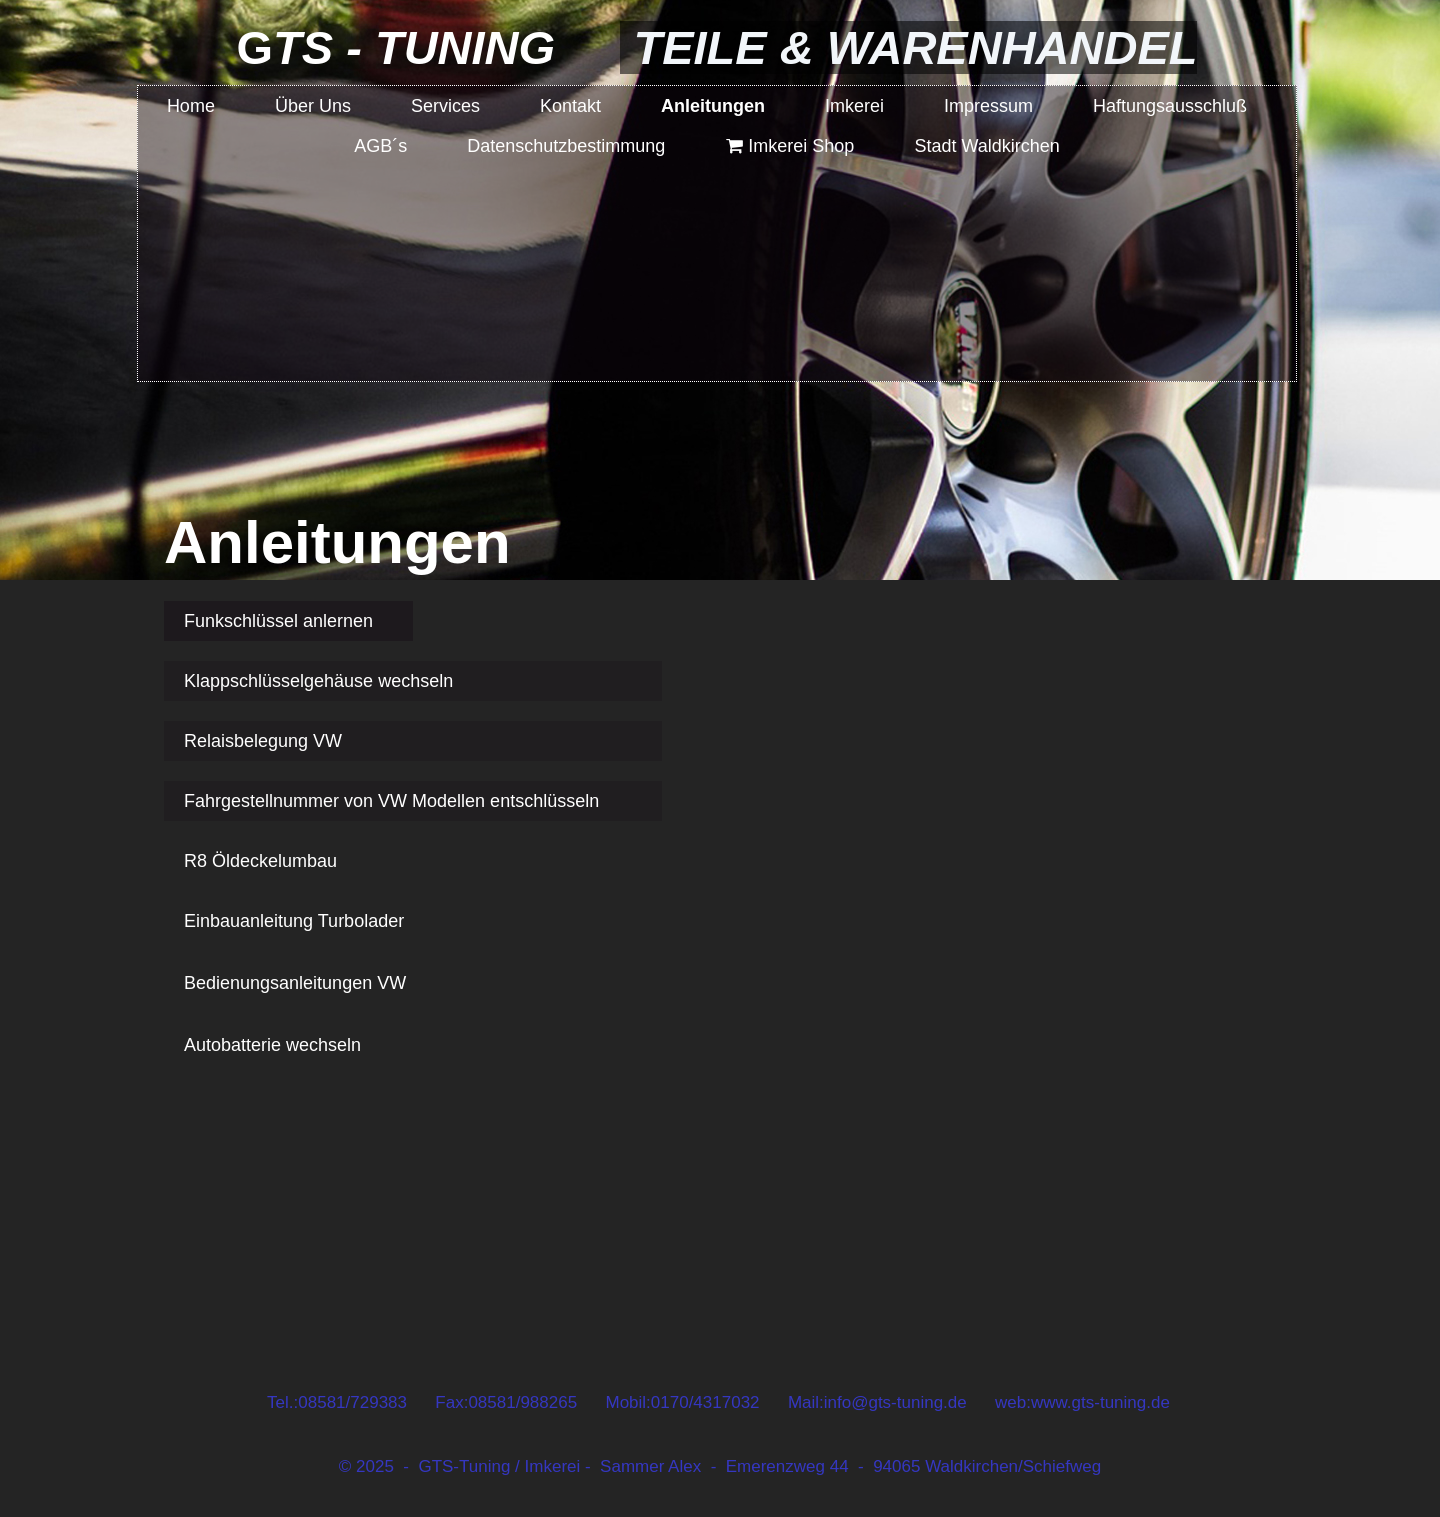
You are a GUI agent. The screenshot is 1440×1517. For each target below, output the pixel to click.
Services (445, 106)
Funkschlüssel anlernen (278, 621)
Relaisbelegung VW (263, 741)
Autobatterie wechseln (272, 1045)
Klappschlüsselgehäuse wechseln (318, 681)
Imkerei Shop (789, 146)
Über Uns (313, 106)
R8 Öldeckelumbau (260, 861)
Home (191, 106)
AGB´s (380, 146)
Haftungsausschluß (1170, 106)
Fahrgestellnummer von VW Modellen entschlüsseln (391, 801)
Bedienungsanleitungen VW (295, 983)
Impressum (988, 106)
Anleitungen (713, 106)
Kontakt (570, 106)
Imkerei (854, 106)
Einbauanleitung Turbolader (294, 921)
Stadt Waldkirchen (986, 146)
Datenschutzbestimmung (566, 146)
